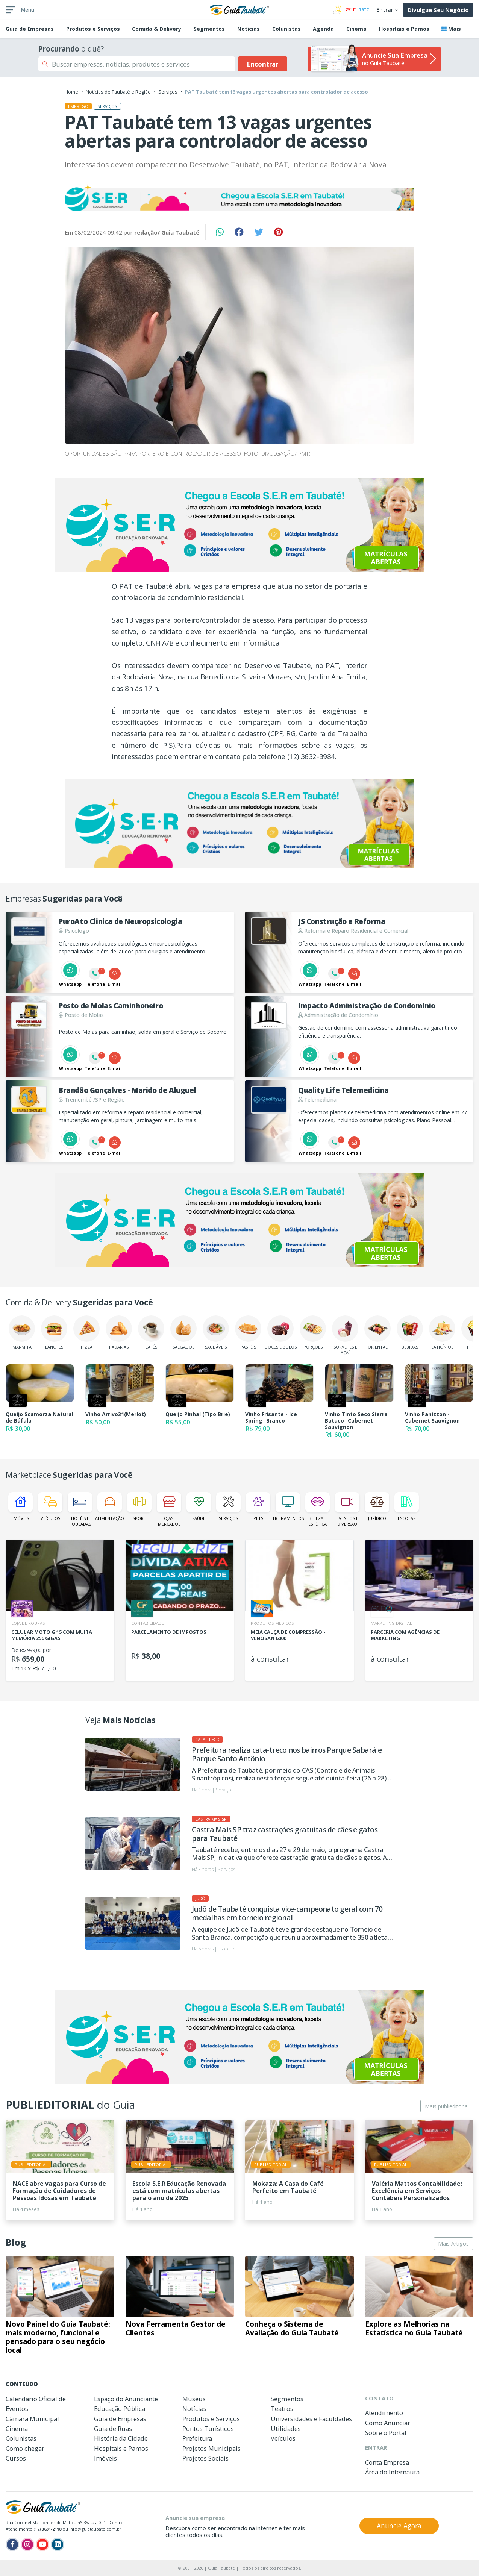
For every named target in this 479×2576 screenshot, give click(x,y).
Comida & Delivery (156, 28)
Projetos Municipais (211, 2448)
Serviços (167, 91)
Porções (313, 1332)
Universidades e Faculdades (311, 2418)
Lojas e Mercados (169, 1509)
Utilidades (286, 2428)
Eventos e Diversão (347, 1509)
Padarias (119, 1332)
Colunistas (286, 28)
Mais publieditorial (447, 2106)
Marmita (22, 1332)
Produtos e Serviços (93, 28)
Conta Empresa (387, 2462)
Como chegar (25, 2448)
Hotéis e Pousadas (80, 1509)
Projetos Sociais (205, 2458)
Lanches (54, 1332)
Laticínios (442, 1332)
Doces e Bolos (281, 1332)
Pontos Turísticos (208, 2428)
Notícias (248, 28)
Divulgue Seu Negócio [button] (438, 10)
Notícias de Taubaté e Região (118, 91)
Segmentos (209, 28)
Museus (194, 2398)
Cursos (16, 2458)
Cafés (151, 1332)
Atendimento (384, 2412)
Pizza (86, 1332)
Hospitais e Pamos (404, 28)
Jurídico (377, 1506)
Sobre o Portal (385, 2432)
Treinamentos (288, 1506)
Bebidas (410, 1332)
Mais (451, 28)
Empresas (30, 28)
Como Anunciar (387, 2422)
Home (71, 91)
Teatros (282, 2408)
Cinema (356, 28)
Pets (258, 1506)
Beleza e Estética (317, 1509)
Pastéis (248, 1332)
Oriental (377, 1332)
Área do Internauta (392, 2472)
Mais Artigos (453, 2243)
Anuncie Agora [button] (399, 2525)
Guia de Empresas (120, 2418)
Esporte (139, 1506)
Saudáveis (216, 1332)
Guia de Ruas (113, 2428)
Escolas (406, 1506)
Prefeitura (197, 2438)
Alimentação (109, 1506)
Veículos (50, 1506)
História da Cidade (121, 2438)
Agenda (323, 28)
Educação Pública (119, 2408)
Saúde (198, 1506)
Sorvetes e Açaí (345, 1335)
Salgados (183, 1332)
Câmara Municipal (32, 2418)
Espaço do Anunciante (126, 2398)
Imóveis (20, 1506)
